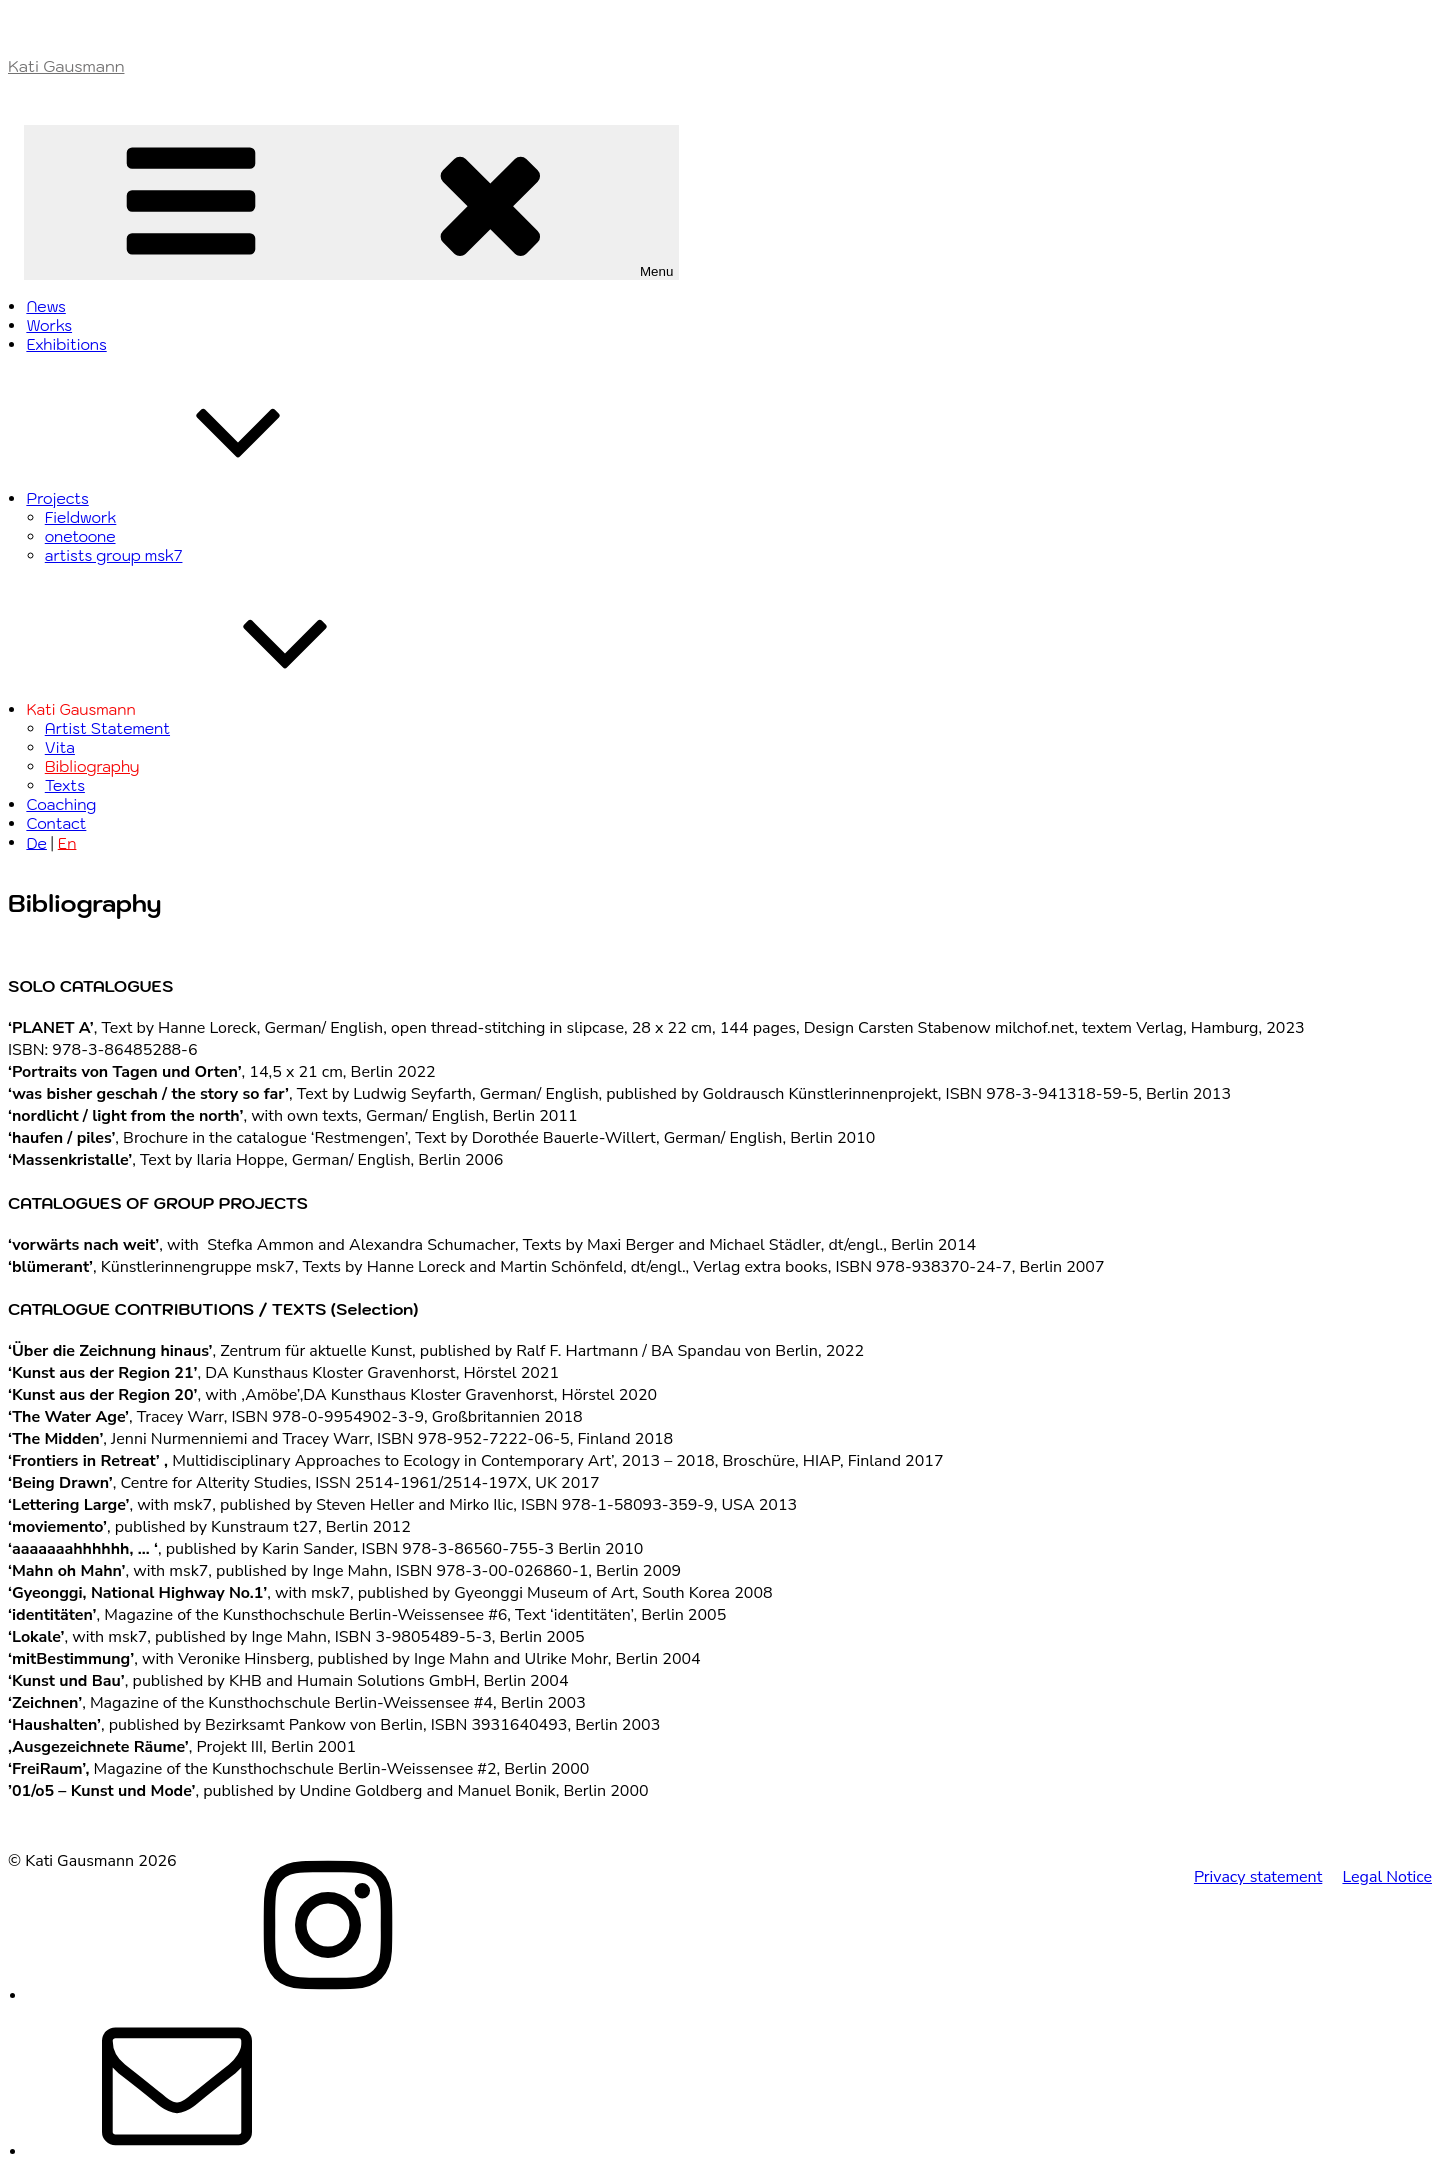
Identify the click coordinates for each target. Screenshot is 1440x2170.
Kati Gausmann (66, 66)
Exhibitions (66, 344)
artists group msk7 (114, 555)
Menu (356, 202)
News (45, 306)
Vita (60, 747)
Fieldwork (81, 517)
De (36, 842)
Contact (56, 823)
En (67, 842)
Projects (207, 498)
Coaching (61, 804)
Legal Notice (1387, 1877)
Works (49, 325)
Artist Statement (107, 728)
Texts (65, 785)
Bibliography (92, 766)
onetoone (80, 536)
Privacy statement (1258, 1877)
